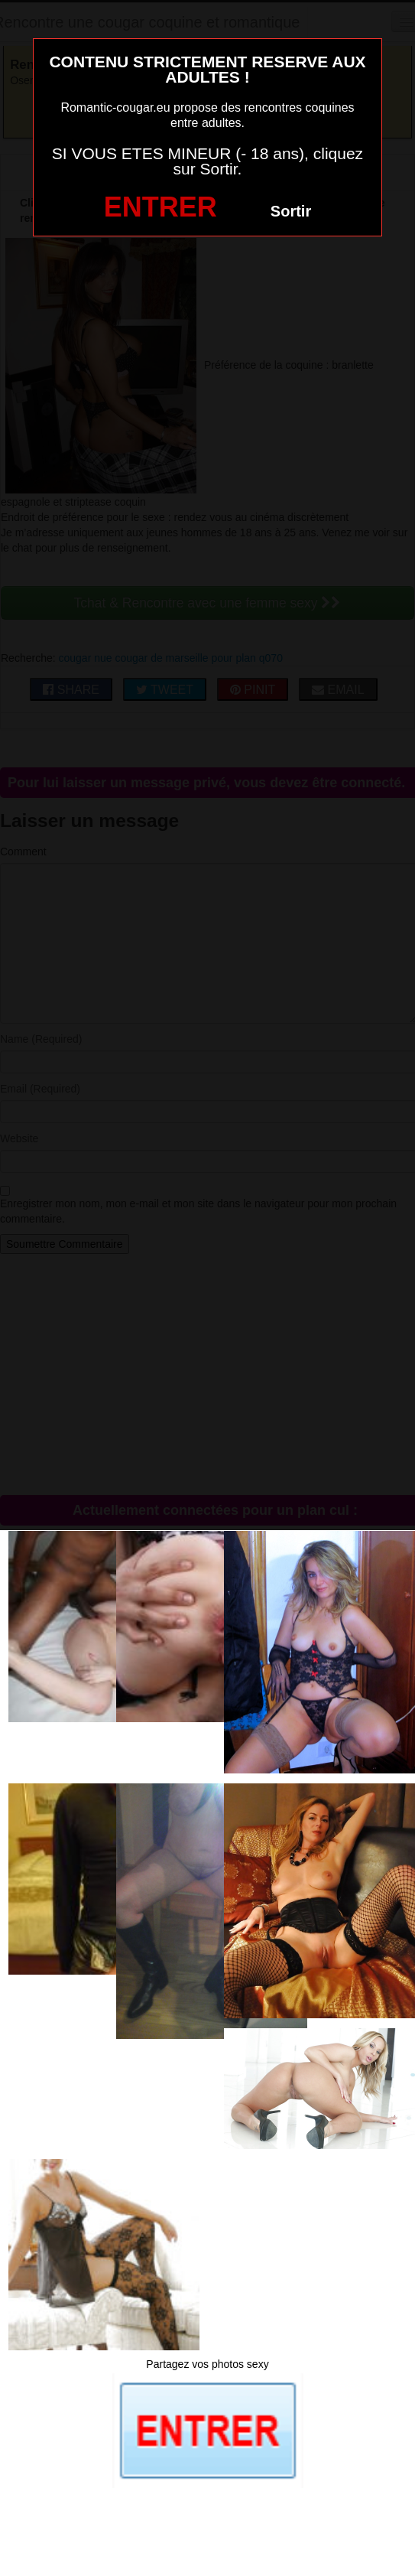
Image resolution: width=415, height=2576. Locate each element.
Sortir (291, 211)
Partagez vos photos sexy (207, 2364)
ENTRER (160, 207)
